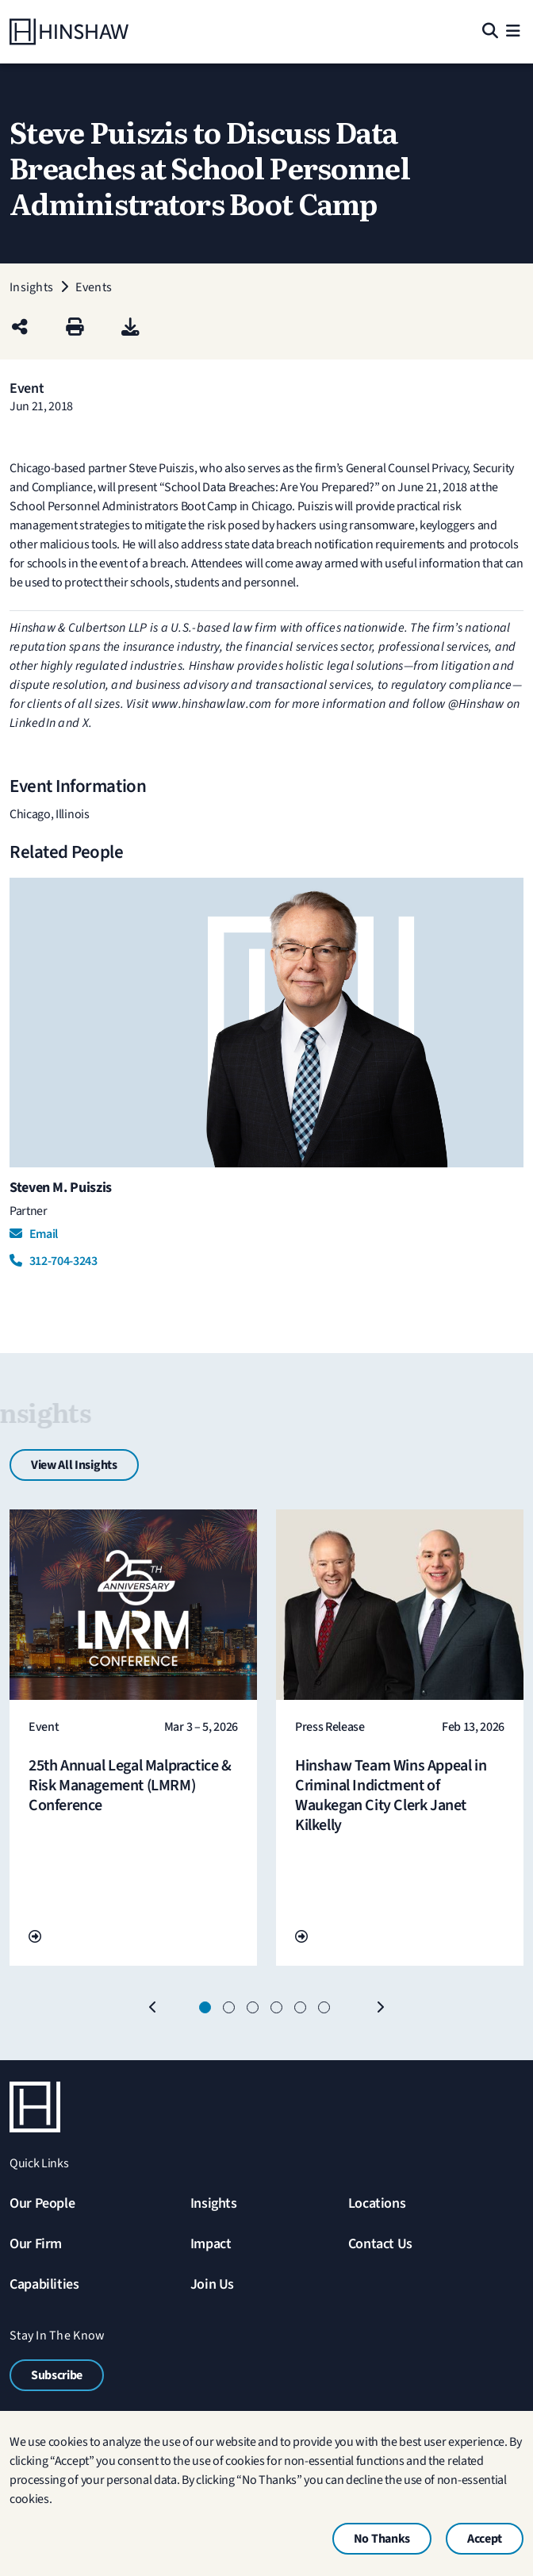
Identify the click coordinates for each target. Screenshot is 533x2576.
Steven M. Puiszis (61, 1188)
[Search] (489, 31)
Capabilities (44, 2284)
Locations (377, 2203)
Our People (42, 2203)
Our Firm (36, 2244)
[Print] (75, 328)
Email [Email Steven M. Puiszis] (34, 1234)
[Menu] (513, 31)
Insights (213, 2203)
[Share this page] (20, 328)
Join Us (212, 2284)
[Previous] (153, 2007)
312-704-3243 (54, 1261)
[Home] (69, 31)
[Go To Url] (35, 1937)
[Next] (380, 2007)
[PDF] (130, 328)
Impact (211, 2244)
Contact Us (380, 2244)
